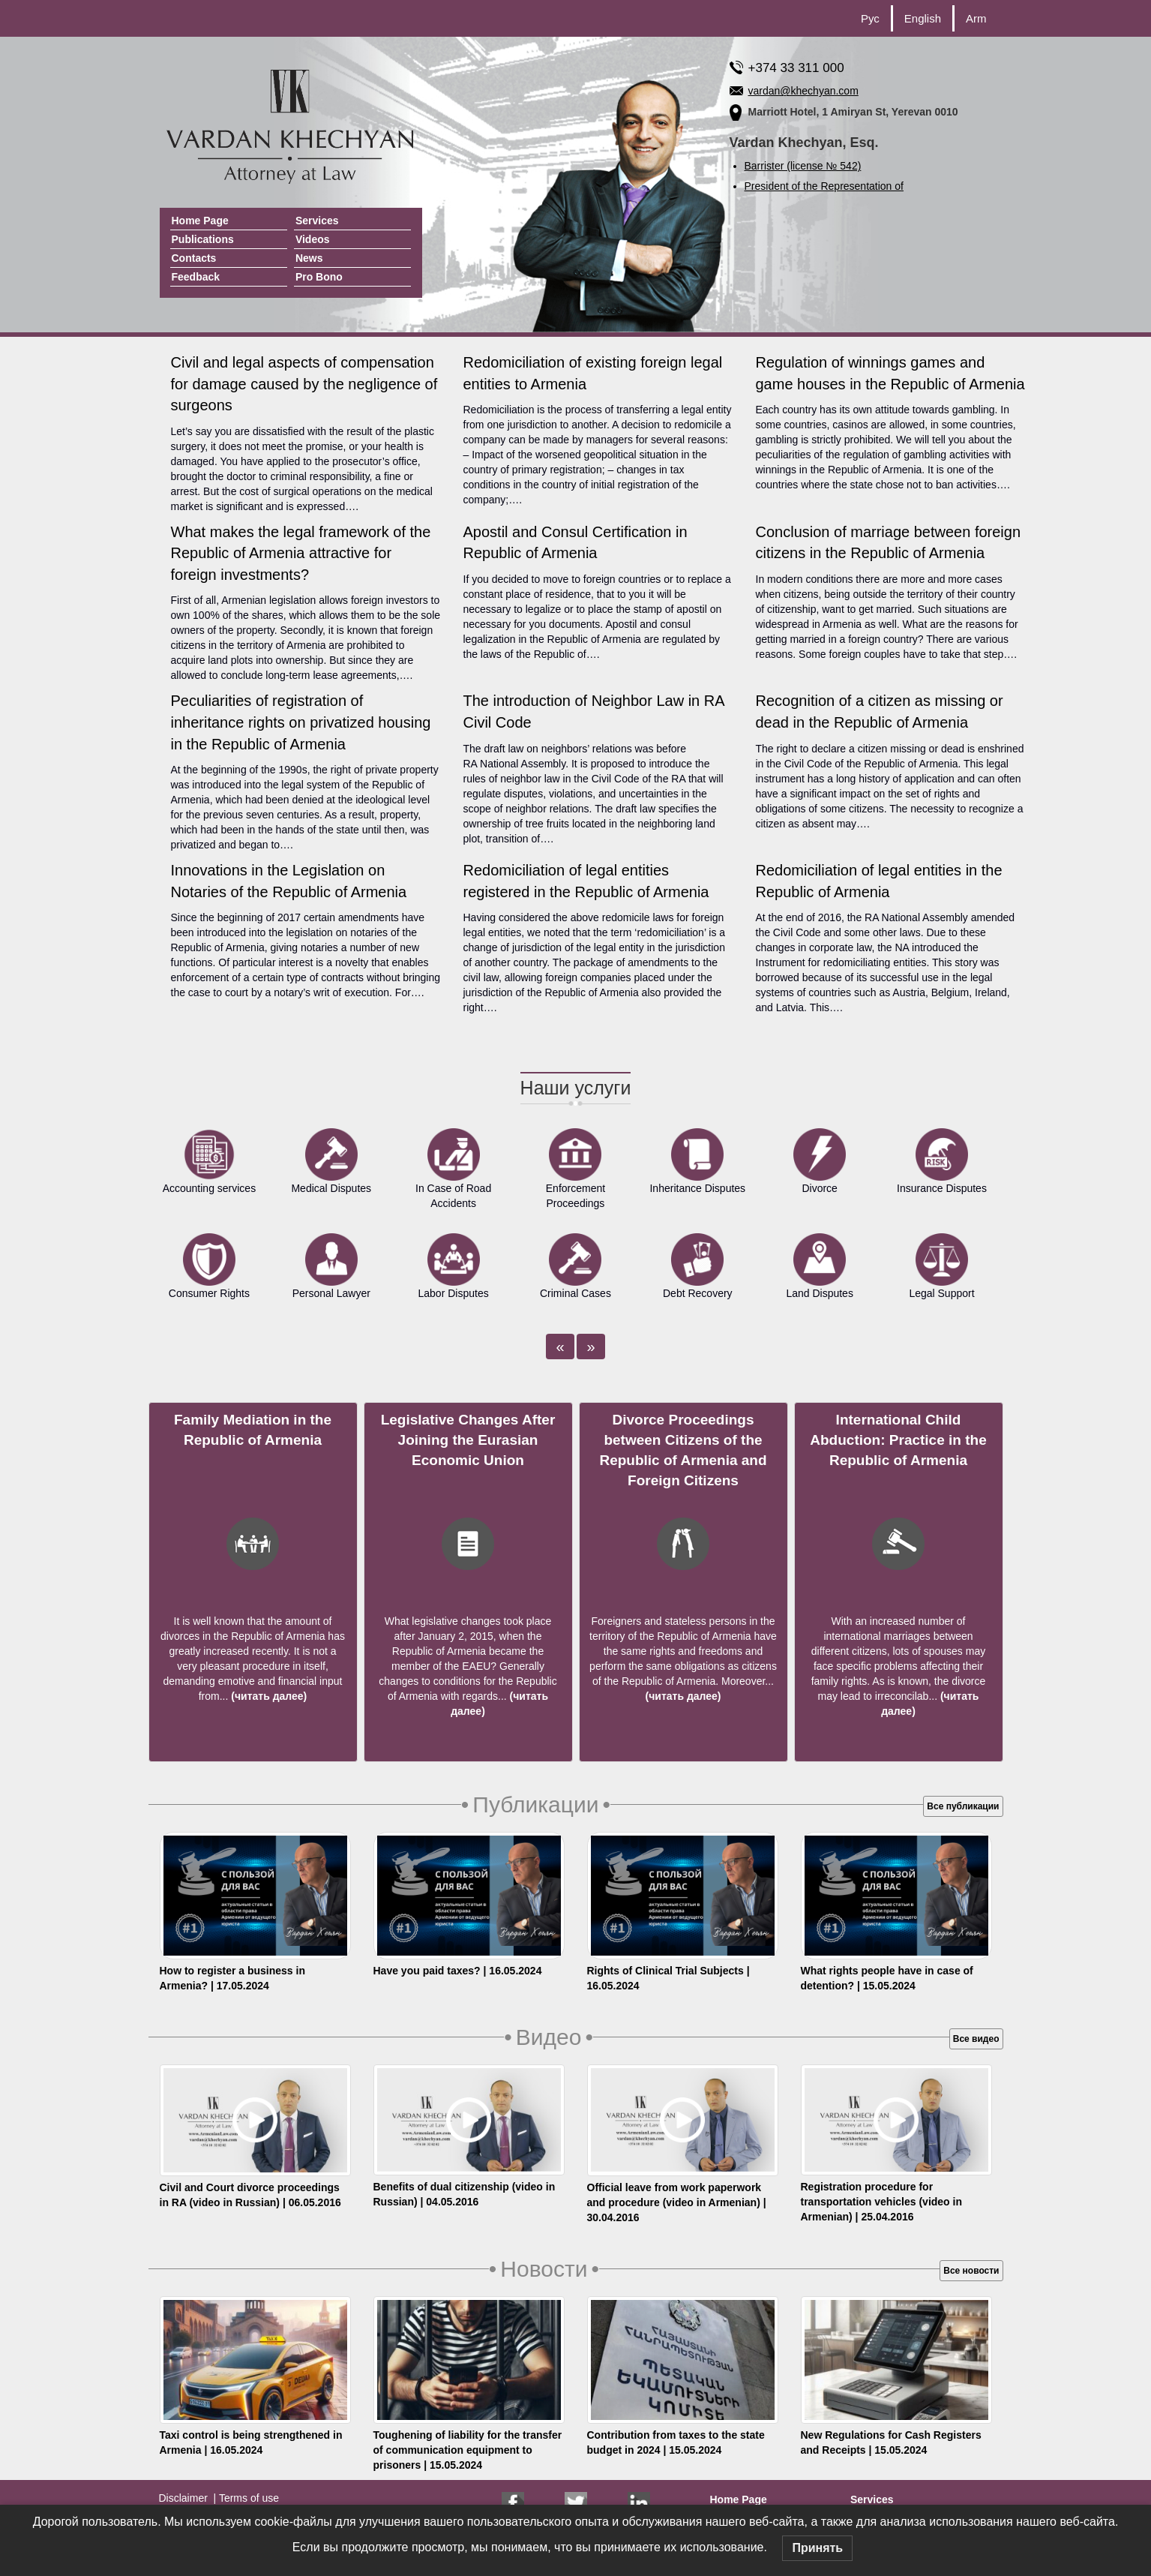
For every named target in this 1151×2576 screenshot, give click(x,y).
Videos (312, 239)
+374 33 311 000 (796, 68)
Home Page (200, 221)
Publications (203, 239)
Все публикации (963, 1806)
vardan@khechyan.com (803, 91)
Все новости (971, 2270)
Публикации (535, 1804)
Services (317, 221)
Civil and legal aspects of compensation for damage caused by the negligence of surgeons (304, 383)
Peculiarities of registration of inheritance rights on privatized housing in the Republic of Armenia (301, 722)
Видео (548, 2037)
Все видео (976, 2039)
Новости (544, 2268)
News (309, 258)
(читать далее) (267, 1696)
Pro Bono (319, 277)
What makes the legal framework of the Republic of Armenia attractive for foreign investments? (301, 553)
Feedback (196, 277)
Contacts (194, 258)
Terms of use (247, 2498)
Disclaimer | (188, 2498)
